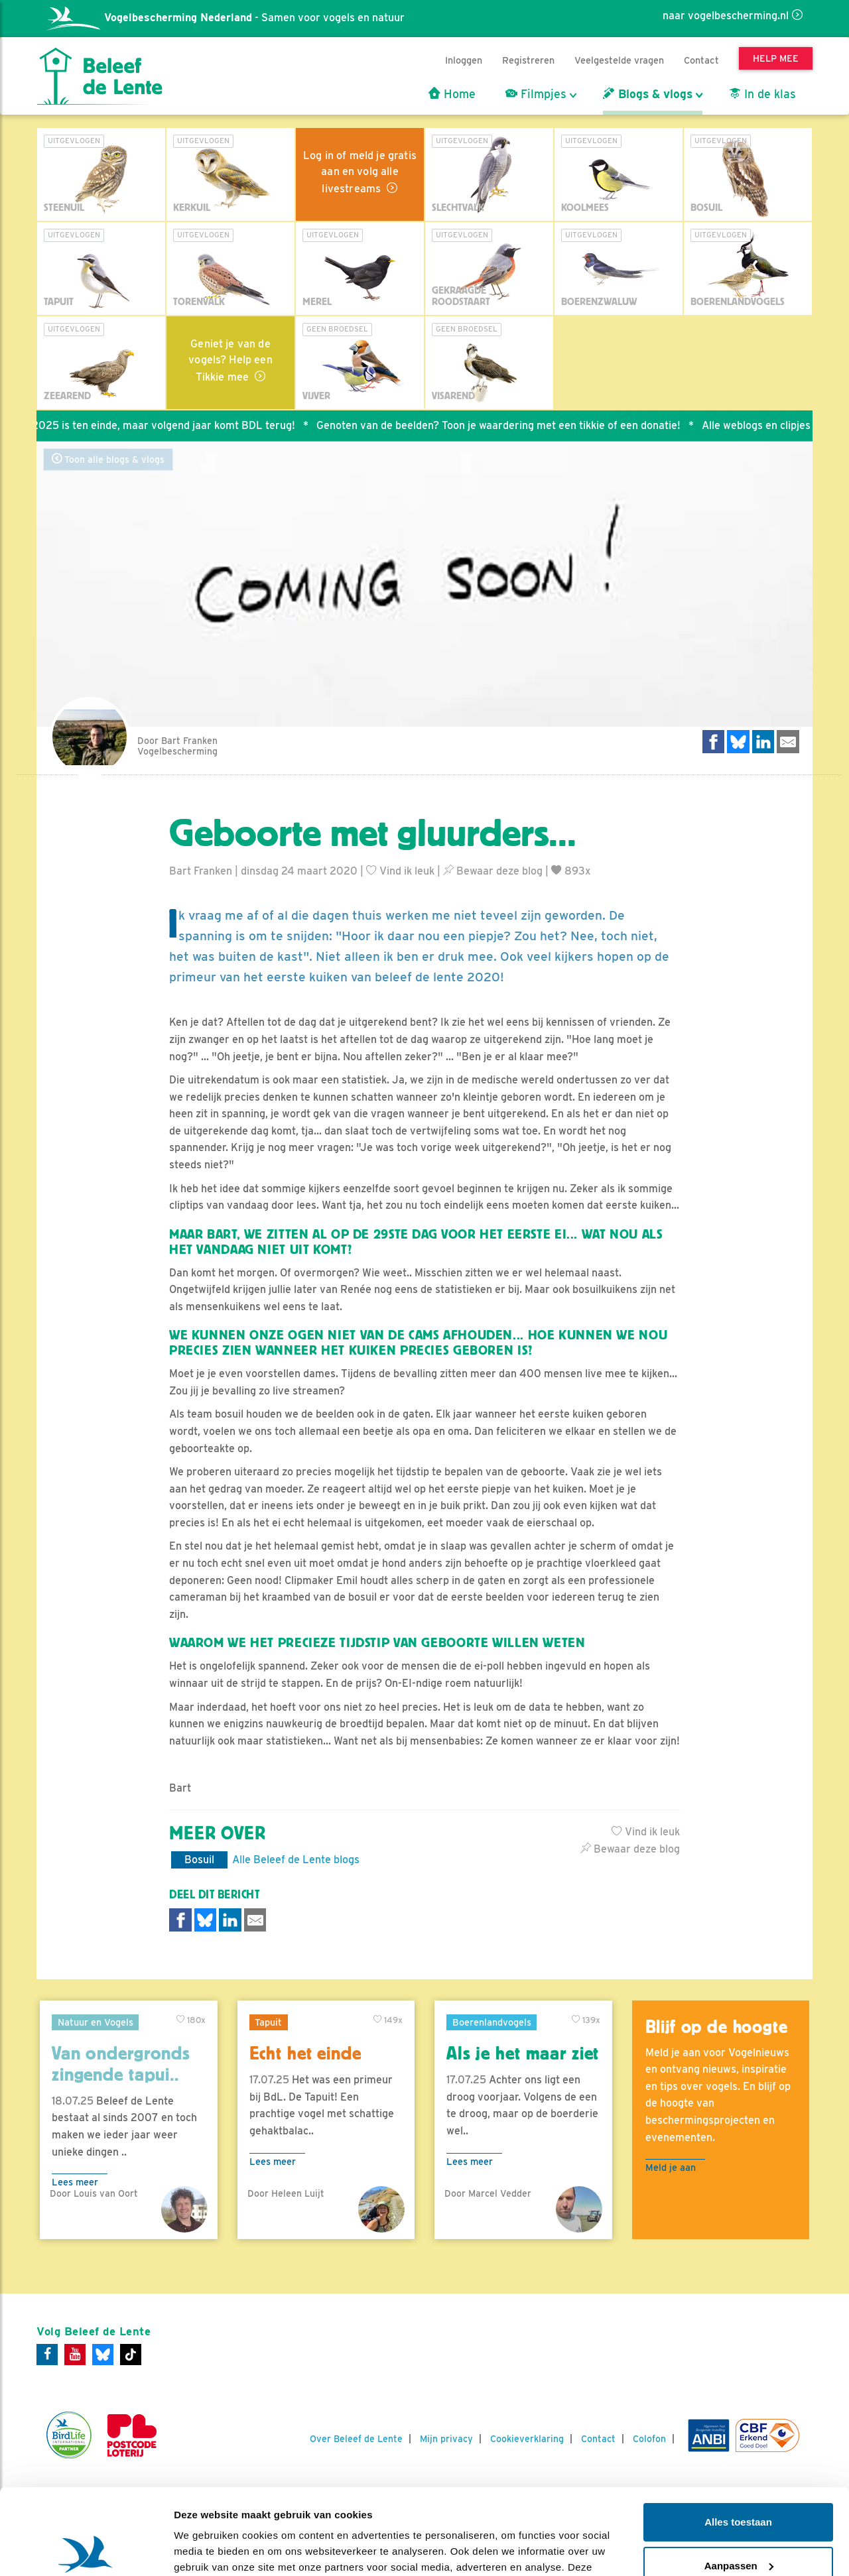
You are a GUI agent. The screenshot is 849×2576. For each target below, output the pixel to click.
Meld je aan (670, 2167)
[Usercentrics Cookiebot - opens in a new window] (86, 2550)
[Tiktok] (130, 2354)
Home (452, 94)
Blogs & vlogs (647, 94)
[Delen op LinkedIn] (763, 741)
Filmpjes (535, 94)
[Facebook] (47, 2354)
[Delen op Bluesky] (738, 741)
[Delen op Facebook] (713, 741)
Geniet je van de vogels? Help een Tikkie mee (230, 360)
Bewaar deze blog (493, 871)
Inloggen (463, 60)
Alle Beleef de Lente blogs (295, 1859)
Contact (701, 60)
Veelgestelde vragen (619, 60)
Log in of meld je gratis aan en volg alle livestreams (360, 172)
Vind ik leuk (400, 871)
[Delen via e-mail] (788, 741)
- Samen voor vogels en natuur (225, 17)
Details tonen (205, 2549)
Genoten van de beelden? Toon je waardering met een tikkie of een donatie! (509, 425)
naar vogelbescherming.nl (726, 15)
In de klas (762, 94)
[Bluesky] (102, 2354)
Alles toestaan (738, 2436)
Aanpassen (738, 2479)
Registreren (528, 60)
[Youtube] (75, 2354)
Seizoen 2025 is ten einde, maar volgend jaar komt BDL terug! (153, 425)
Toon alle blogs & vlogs (108, 459)
